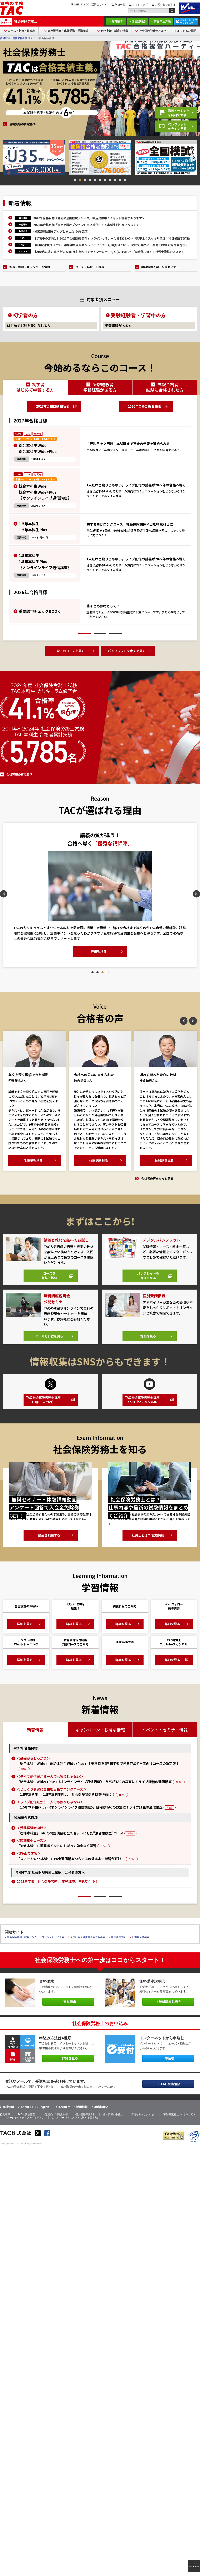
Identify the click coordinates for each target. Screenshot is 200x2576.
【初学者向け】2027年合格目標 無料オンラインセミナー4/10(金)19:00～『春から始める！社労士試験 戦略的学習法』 (110, 245)
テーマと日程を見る (49, 1338)
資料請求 (117, 21)
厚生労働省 (117, 1941)
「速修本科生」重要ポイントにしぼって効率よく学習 (63, 1847)
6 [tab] (100, 180)
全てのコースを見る (70, 651)
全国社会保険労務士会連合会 (86, 1941)
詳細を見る (98, 951)
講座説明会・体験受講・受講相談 (68, 30)
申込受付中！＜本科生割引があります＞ (86, 225)
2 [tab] (80, 180)
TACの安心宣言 (26, 2118)
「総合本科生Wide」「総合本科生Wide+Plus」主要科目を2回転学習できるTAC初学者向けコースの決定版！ (98, 1768)
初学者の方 (25, 315)
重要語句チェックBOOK (39, 611)
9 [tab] (115, 180)
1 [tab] (75, 180)
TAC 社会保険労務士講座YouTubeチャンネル (144, 1402)
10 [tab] (120, 180)
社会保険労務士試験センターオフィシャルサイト (34, 1941)
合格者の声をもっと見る (157, 1179)
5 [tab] (95, 180)
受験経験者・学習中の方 (138, 315)
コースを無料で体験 (49, 1277)
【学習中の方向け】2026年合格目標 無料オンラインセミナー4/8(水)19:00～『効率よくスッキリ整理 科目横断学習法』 (112, 238)
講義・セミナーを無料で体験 (174, 111)
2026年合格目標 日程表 (144, 406)
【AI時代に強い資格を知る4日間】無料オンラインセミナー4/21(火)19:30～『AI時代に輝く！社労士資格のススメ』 (108, 252)
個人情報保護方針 (85, 2118)
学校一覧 (120, 4)
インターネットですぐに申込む (188, 21)
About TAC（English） (36, 2111)
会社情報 (8, 2111)
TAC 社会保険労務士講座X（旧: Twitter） (45, 1402)
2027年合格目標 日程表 (52, 406)
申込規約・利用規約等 (55, 2118)
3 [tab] (85, 180)
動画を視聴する (49, 1538)
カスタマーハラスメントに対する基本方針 (76, 2122)
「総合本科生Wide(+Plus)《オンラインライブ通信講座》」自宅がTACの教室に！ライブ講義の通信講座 (101, 1783)
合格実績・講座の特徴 (114, 30)
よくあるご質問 (186, 30)
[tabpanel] (34, 157)
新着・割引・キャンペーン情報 (29, 267)
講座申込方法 (162, 21)
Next (197, 158)
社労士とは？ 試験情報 (148, 1538)
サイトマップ (140, 4)
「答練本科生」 (76, 1834)
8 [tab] (110, 180)
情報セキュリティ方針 (143, 2118)
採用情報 (82, 2111)
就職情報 (100, 2111)
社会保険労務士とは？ (152, 30)
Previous (3, 158)
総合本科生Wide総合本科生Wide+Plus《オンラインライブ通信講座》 (45, 492)
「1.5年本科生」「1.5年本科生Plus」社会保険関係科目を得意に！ (72, 1796)
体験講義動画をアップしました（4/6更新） (61, 231)
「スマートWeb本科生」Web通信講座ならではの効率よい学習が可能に (77, 1860)
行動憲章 (5, 2118)
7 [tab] (105, 180)
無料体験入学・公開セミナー (160, 267)
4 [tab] (90, 180)
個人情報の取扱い (113, 2118)
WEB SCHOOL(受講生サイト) (91, 4)
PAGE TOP (194, 2567)
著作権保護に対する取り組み (179, 2118)
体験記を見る (33, 1160)
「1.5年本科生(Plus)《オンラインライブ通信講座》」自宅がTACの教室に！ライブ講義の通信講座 (96, 1809)
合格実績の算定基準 (22, 124)
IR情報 (62, 2111)
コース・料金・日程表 (21, 30)
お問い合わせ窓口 (165, 4)
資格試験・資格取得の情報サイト (19, 38)
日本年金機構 (139, 1941)
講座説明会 (139, 21)
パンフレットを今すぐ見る (173, 125)
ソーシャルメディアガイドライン (25, 2122)
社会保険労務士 (26, 21)
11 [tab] (125, 180)
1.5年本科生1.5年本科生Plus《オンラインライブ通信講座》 (45, 561)
